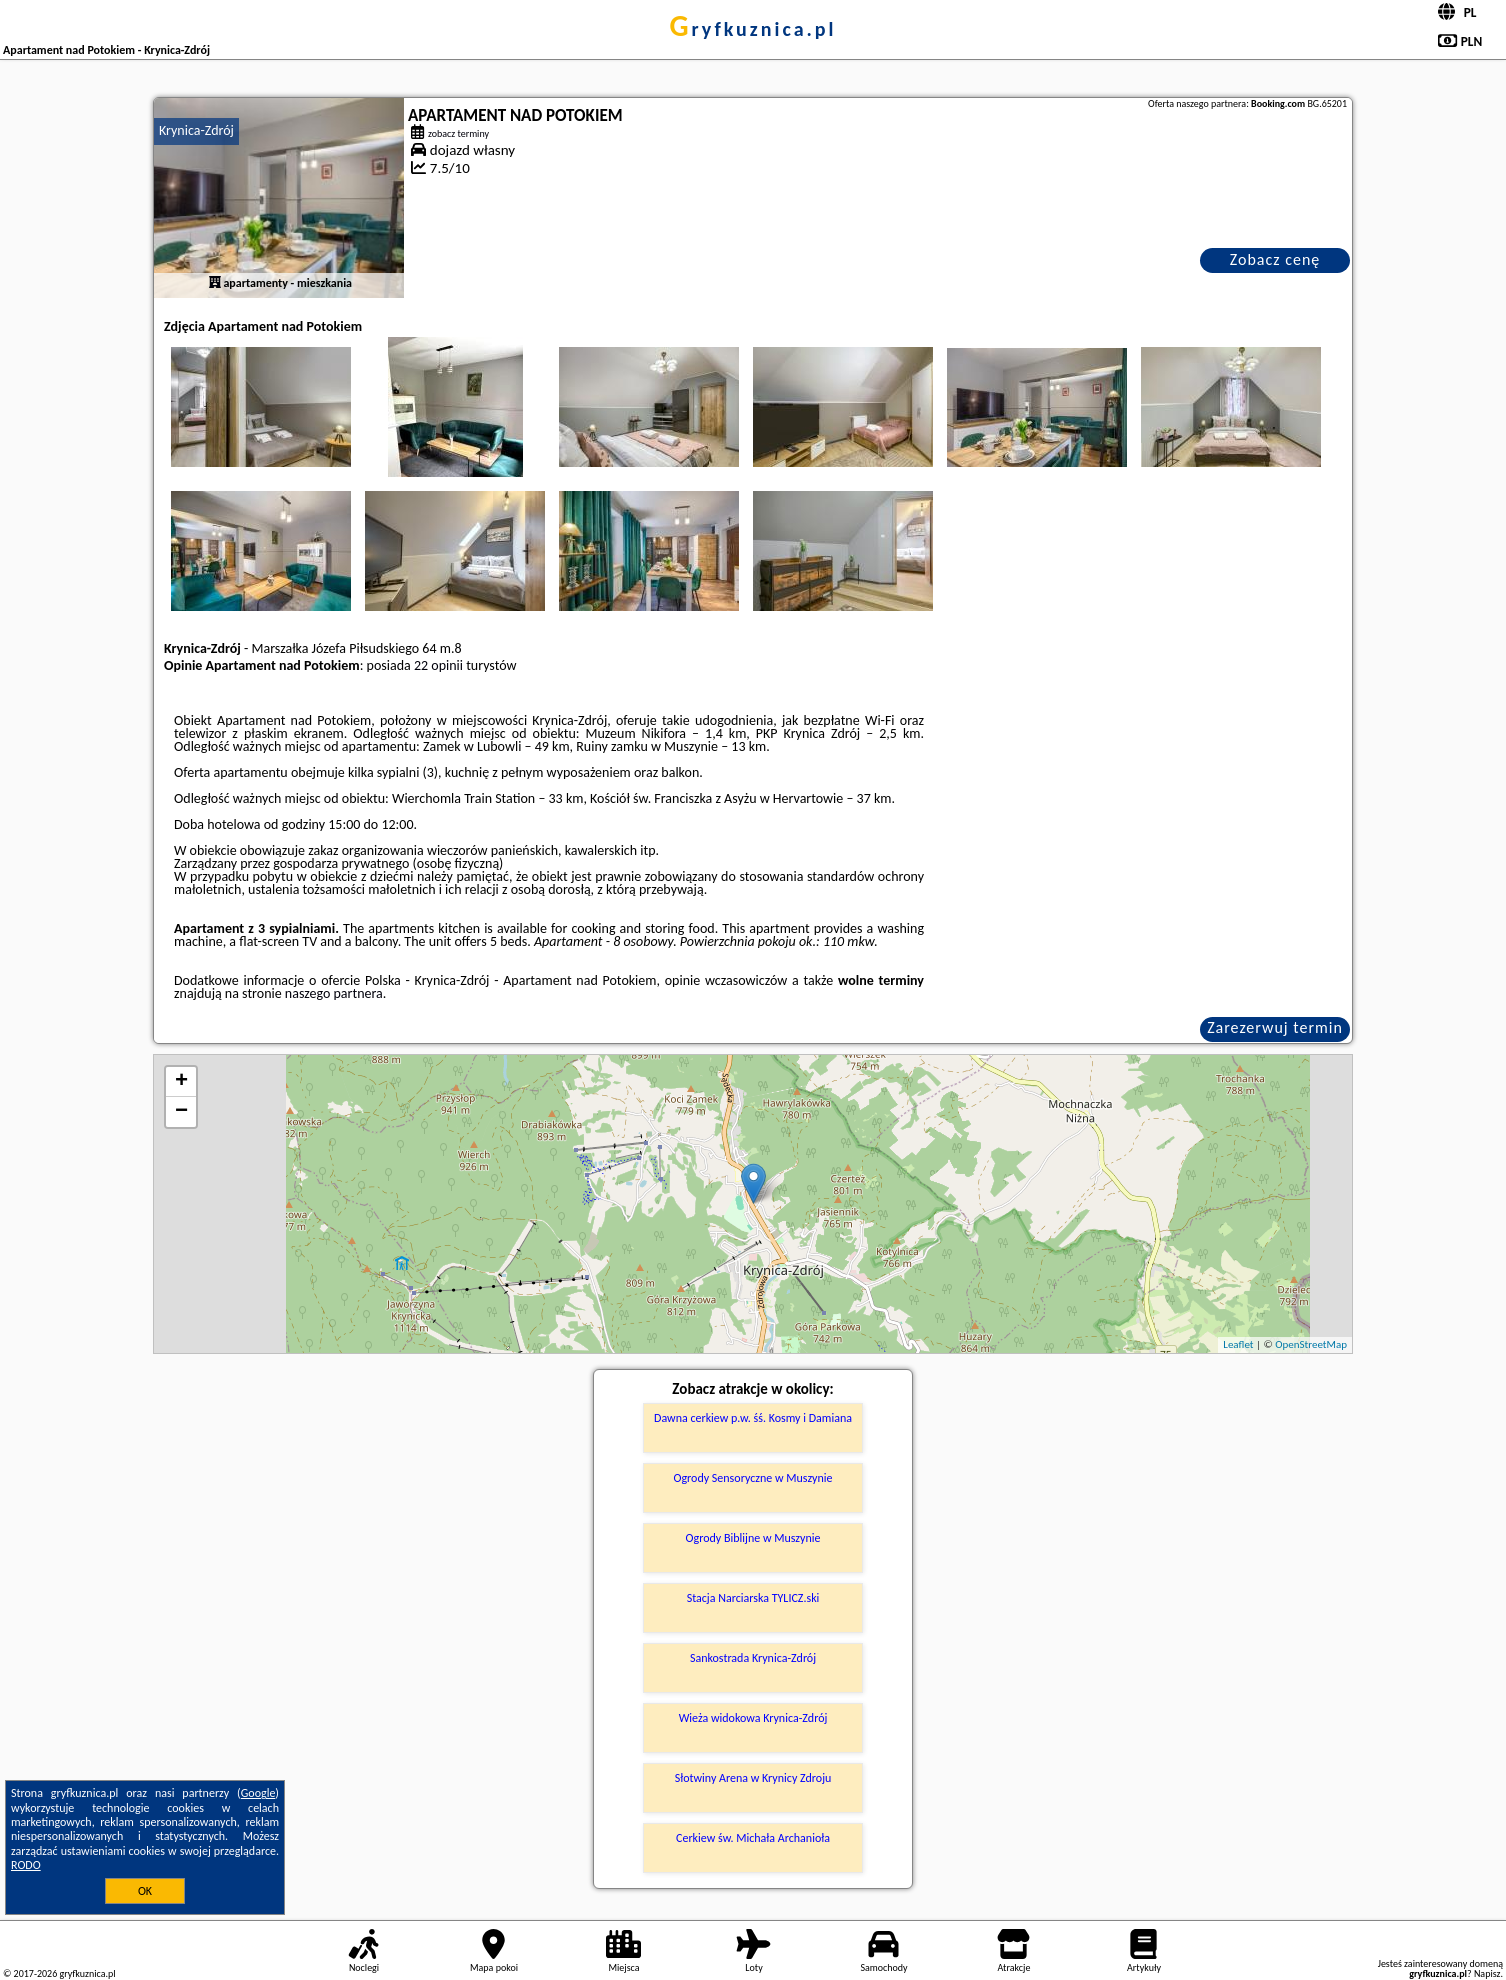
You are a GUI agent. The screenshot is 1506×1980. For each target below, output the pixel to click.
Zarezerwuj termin (1275, 1027)
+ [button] (181, 1082)
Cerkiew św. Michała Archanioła (753, 1838)
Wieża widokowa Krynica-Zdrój (753, 1718)
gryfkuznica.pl (752, 29)
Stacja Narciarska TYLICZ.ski (753, 1598)
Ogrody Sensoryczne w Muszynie (752, 1478)
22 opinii (438, 665)
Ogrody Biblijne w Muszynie (753, 1538)
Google (258, 1793)
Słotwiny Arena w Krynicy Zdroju (753, 1778)
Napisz (1487, 1973)
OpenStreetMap (1311, 1344)
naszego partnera (334, 993)
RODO (26, 1865)
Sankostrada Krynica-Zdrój (753, 1658)
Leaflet (1238, 1344)
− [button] (181, 1112)
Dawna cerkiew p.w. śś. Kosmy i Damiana (753, 1418)
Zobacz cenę (1275, 259)
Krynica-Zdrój (196, 130)
